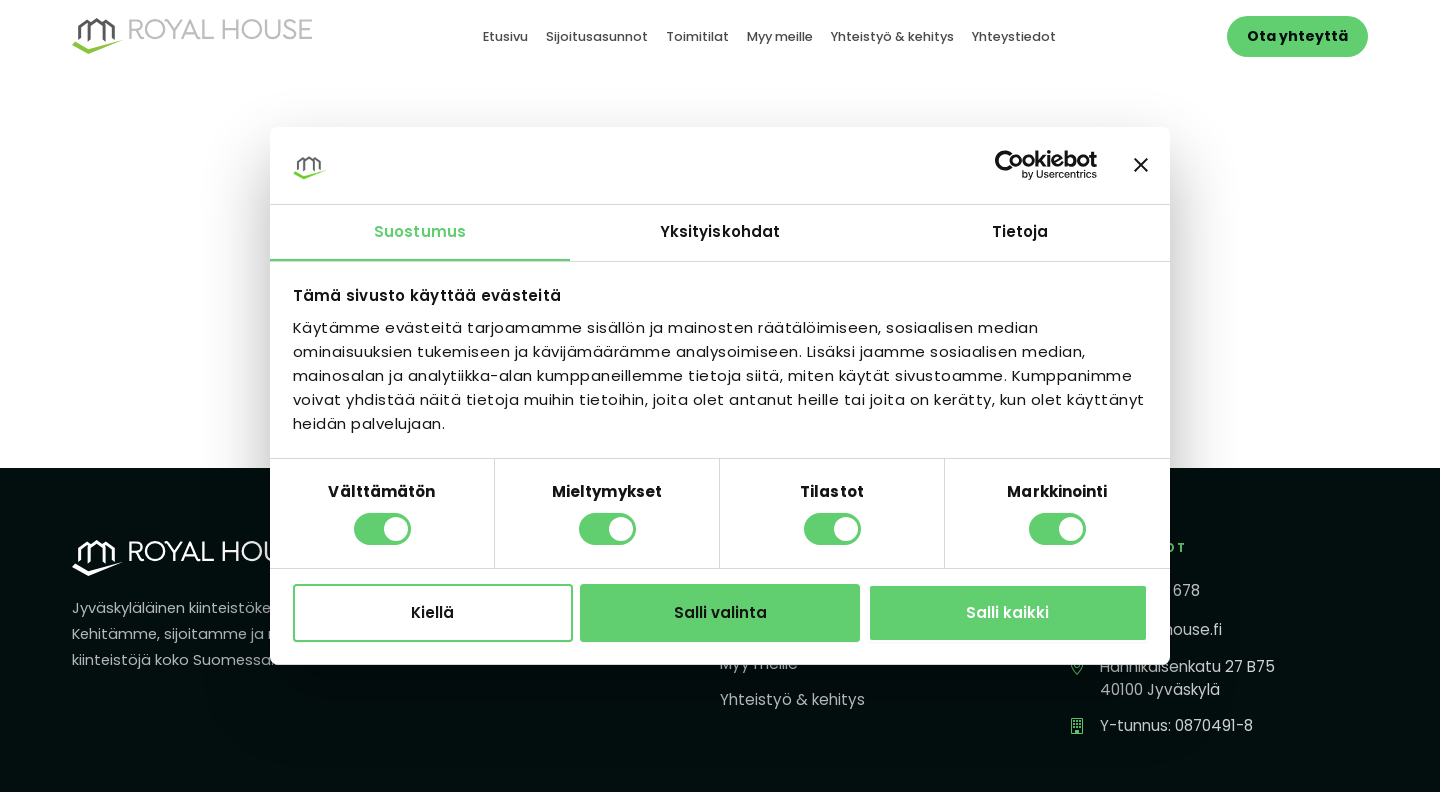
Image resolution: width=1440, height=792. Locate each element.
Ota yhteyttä (1297, 36)
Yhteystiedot (1014, 36)
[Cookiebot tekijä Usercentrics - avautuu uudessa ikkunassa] (1009, 165)
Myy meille (780, 36)
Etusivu (505, 36)
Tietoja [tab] (1020, 230)
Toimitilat (697, 36)
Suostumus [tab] (420, 230)
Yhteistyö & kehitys (892, 36)
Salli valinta (720, 612)
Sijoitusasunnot (597, 36)
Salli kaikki (1007, 612)
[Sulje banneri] (1141, 165)
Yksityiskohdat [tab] (720, 230)
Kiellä (432, 612)
